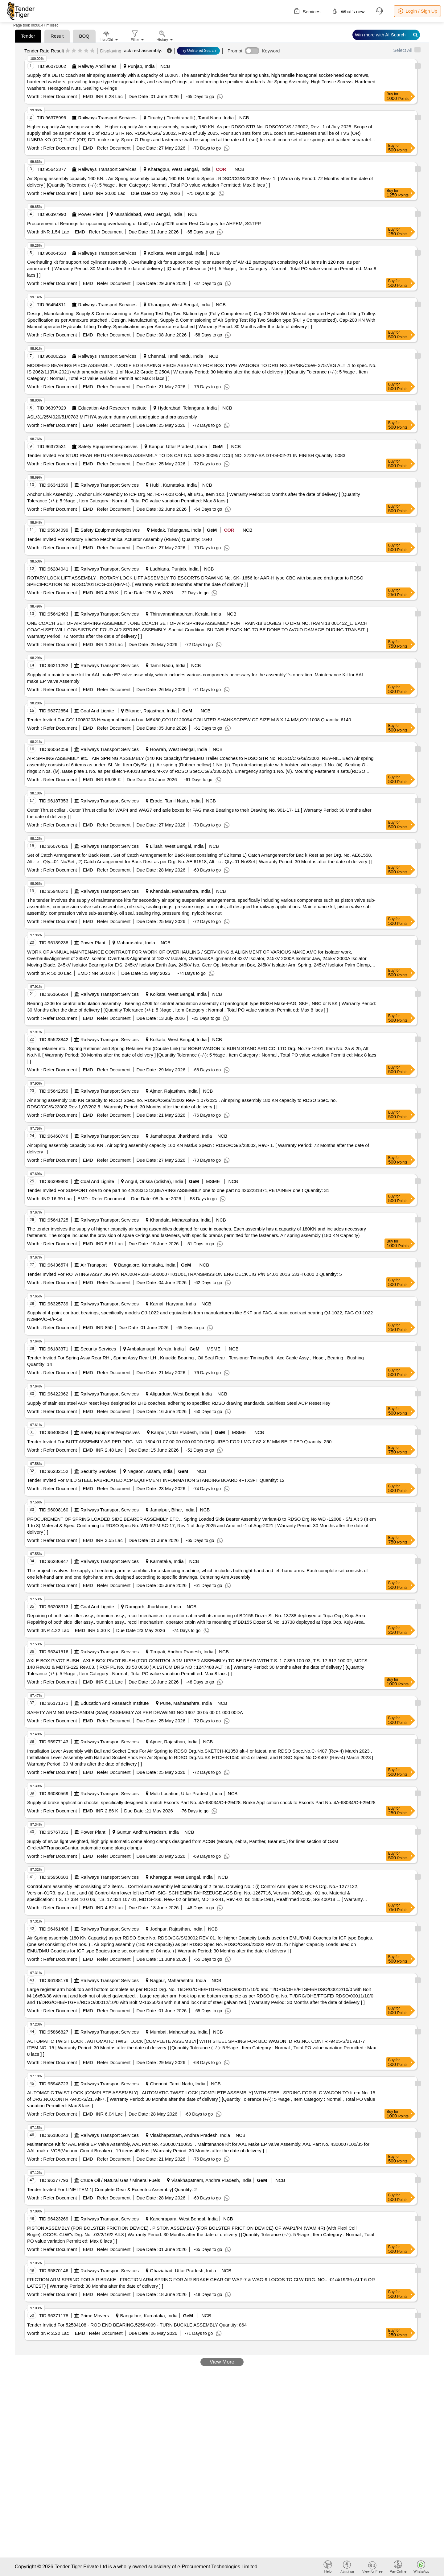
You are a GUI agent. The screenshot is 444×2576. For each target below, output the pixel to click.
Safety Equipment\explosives (108, 446)
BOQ (84, 36)
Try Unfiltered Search (198, 50)
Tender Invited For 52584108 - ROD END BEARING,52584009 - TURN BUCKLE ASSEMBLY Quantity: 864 (137, 2324)
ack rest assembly (142, 50)
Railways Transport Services (107, 117)
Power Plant (90, 214)
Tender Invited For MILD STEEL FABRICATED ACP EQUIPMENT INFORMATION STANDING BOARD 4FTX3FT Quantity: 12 (156, 1480)
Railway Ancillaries (97, 66)
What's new (347, 11)
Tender (28, 36)
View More (222, 2362)
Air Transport (93, 1264)
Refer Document (59, 96)
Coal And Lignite (97, 710)
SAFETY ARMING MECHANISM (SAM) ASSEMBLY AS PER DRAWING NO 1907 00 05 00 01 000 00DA (135, 1712)
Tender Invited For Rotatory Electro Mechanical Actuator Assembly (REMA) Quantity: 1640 (119, 539)
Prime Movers (94, 2315)
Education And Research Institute (112, 407)
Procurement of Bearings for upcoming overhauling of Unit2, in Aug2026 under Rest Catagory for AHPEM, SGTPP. (144, 223)
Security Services (98, 1348)
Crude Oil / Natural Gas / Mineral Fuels (120, 2180)
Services (307, 11)
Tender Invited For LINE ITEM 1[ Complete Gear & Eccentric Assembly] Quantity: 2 (112, 2189)
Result (57, 36)
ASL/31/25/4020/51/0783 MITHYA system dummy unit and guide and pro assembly (112, 416)
